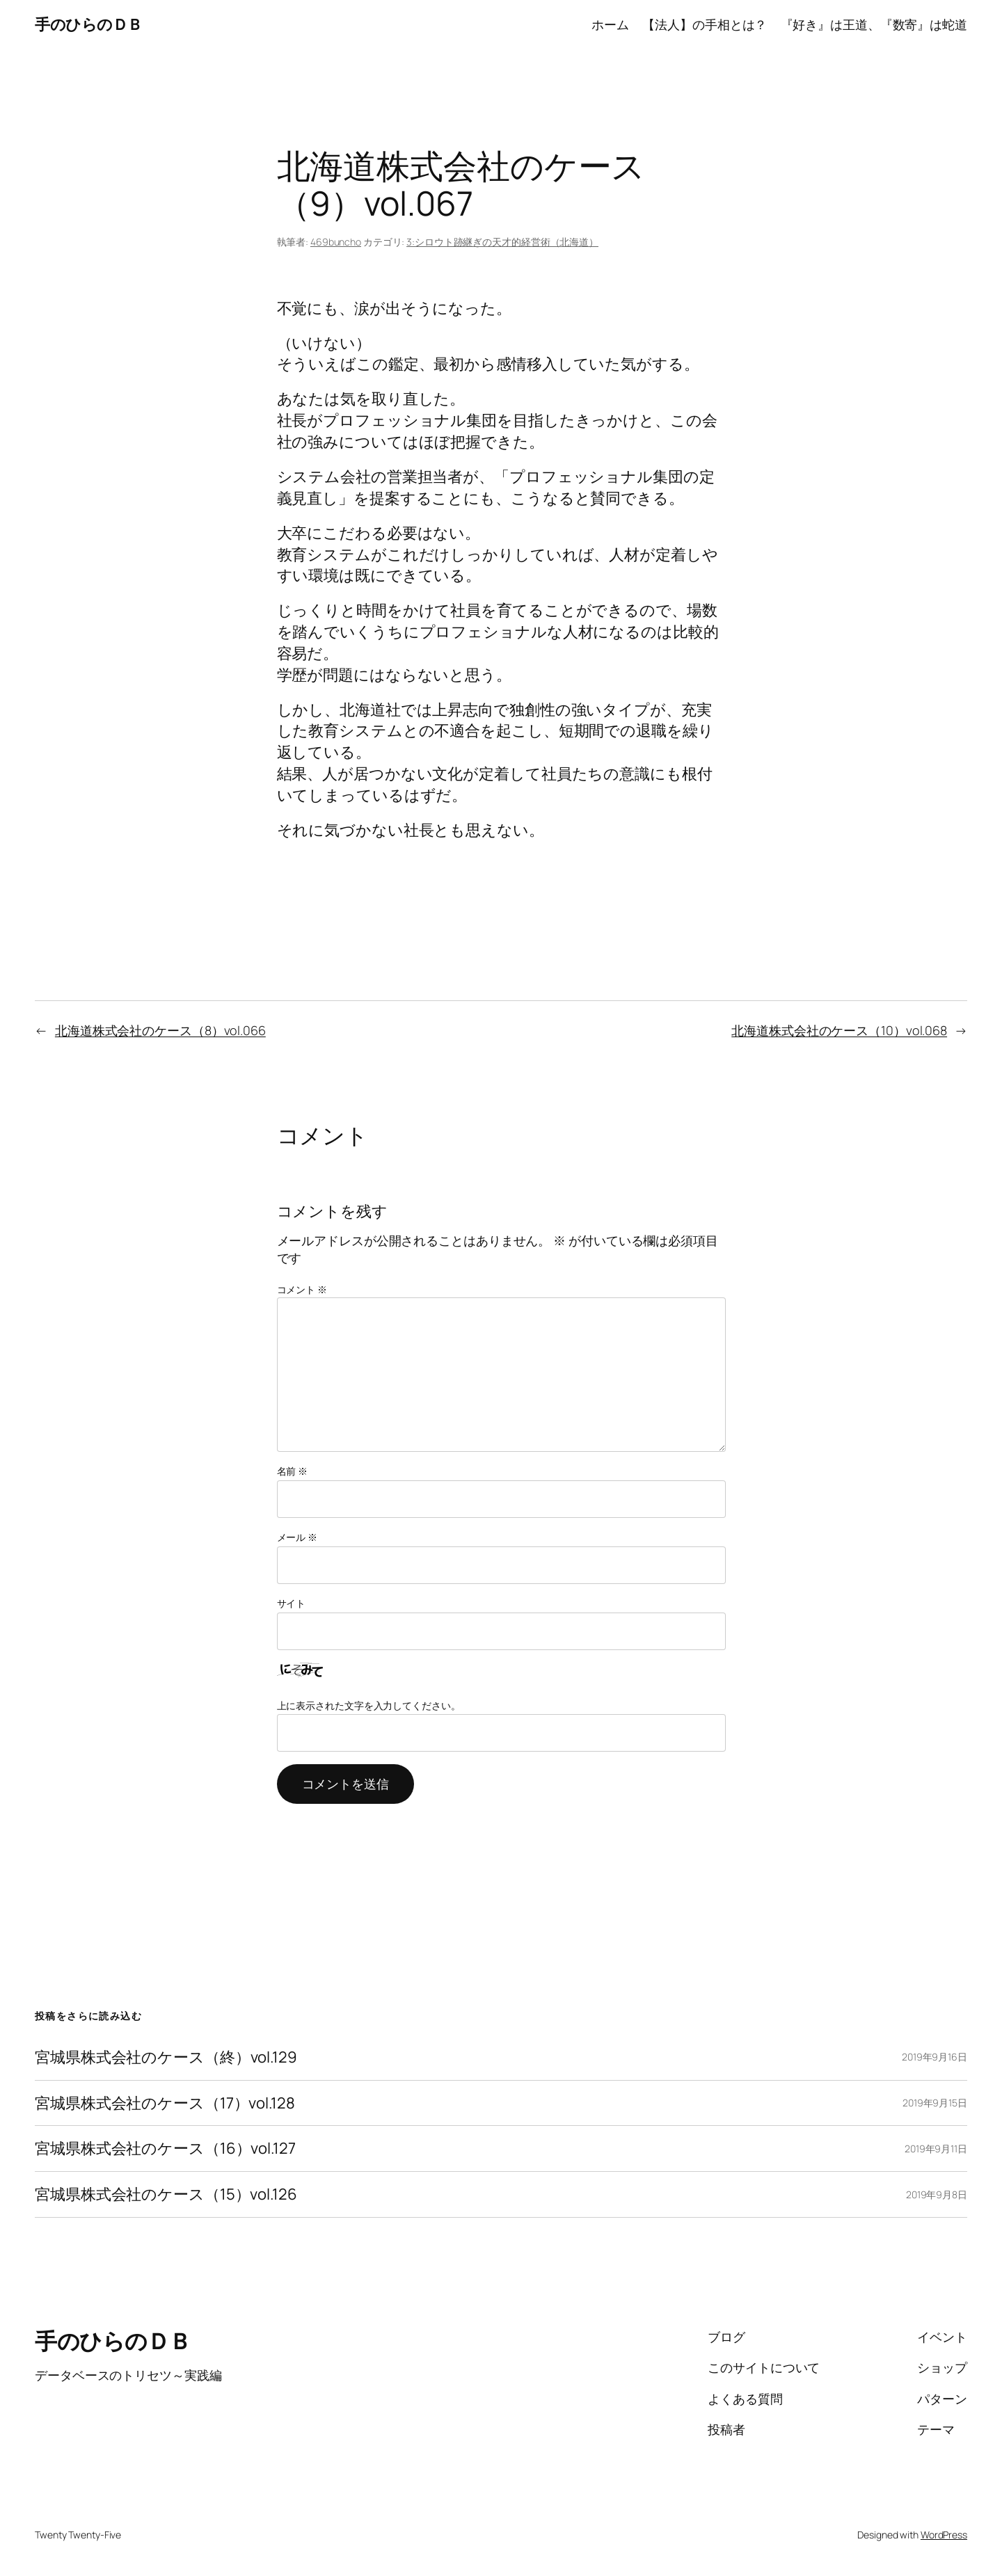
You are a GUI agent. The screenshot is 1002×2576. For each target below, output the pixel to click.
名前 (292, 1471)
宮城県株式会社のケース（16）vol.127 (165, 2148)
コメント (302, 1289)
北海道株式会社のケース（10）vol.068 (839, 1030)
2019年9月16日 (934, 2056)
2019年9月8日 (936, 2194)
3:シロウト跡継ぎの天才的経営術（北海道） (502, 241)
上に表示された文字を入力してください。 (369, 1705)
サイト (291, 1603)
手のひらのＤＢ (89, 24)
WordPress (944, 2534)
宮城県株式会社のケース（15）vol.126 (166, 2194)
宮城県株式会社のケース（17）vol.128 (165, 2103)
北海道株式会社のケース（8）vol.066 (160, 1030)
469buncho (335, 241)
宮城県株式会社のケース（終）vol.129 (166, 2057)
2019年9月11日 (936, 2148)
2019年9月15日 (934, 2102)
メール (297, 1537)
